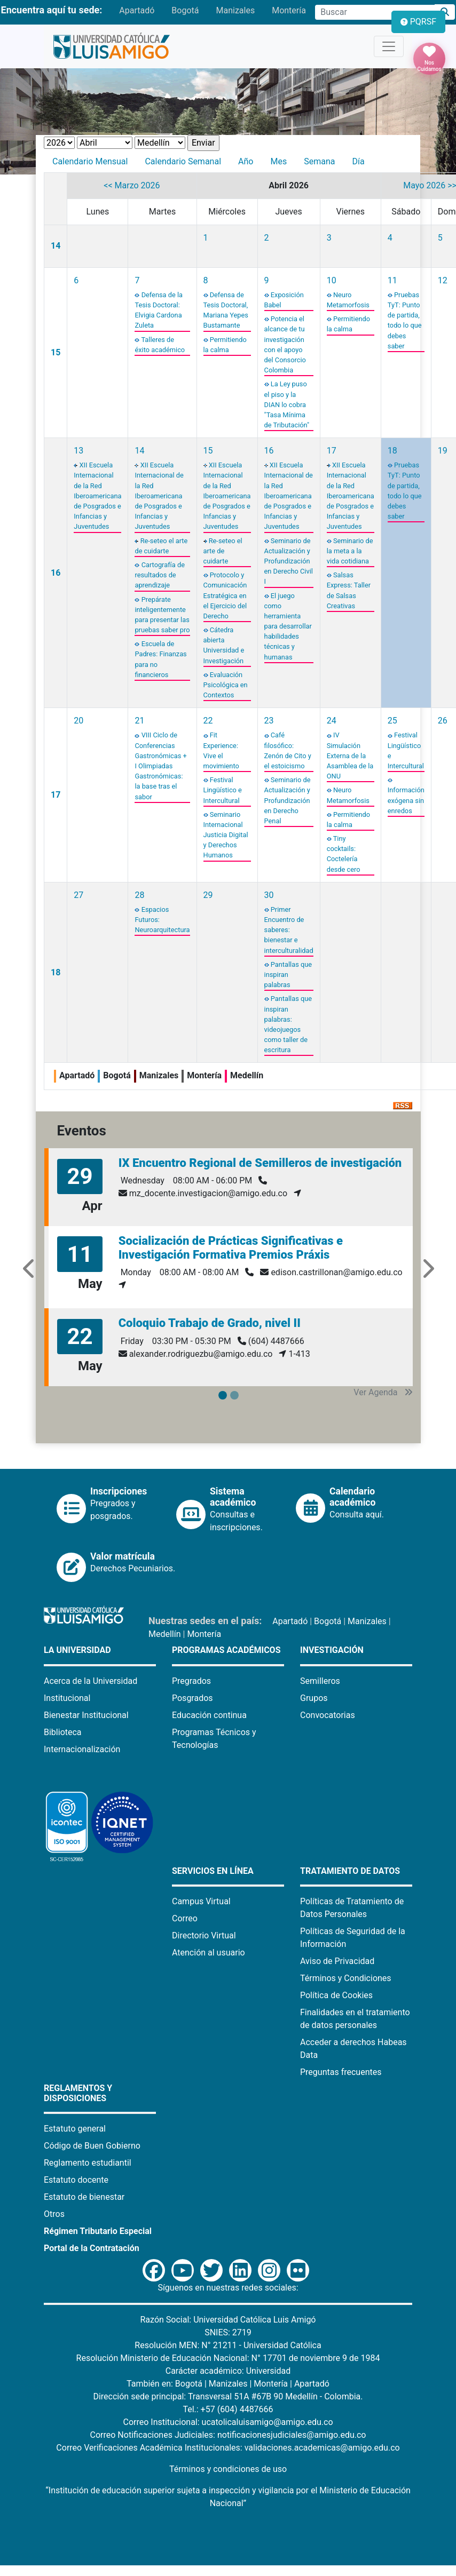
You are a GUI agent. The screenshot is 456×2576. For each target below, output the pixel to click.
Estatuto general (75, 2129)
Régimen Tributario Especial (98, 2231)
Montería (289, 10)
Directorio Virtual (204, 1935)
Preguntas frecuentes (340, 2072)
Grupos (314, 1698)
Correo (185, 1918)
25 (392, 720)
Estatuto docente (76, 2180)
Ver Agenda (382, 1392)
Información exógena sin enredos (406, 800)
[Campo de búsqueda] (375, 12)
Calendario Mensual (90, 161)
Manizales (235, 10)
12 (442, 280)
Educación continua (209, 1715)
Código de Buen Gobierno (92, 2146)
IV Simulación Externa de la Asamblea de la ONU (350, 755)
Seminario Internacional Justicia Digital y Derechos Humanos (225, 835)
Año (245, 161)
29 (208, 895)
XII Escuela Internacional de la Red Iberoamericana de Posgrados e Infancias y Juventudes (97, 495)
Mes (278, 161)
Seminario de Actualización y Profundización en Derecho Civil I (288, 561)
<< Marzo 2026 (132, 185)
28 (139, 895)
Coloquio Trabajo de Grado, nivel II (210, 1323)
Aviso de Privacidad (337, 1961)
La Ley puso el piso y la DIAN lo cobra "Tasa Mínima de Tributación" (287, 404)
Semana (319, 161)
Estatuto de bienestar (84, 2197)
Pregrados (191, 1681)
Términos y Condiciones (345, 1978)
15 (55, 352)
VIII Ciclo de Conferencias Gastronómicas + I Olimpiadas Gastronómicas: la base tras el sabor (160, 765)
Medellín (164, 1634)
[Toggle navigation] (389, 46)
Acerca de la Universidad (90, 1681)
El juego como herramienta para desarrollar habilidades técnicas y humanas (288, 626)
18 (392, 451)
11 (392, 280)
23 (269, 720)
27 (78, 895)
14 (55, 246)
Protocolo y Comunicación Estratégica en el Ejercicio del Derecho (225, 595)
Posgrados (192, 1698)
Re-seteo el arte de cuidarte (222, 551)
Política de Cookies (336, 1995)
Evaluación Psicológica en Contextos (225, 685)
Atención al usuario (208, 1952)
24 (331, 720)
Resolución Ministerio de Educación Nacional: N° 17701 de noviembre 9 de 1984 (228, 2358)
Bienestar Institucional (86, 1715)
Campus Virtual (201, 1901)
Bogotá (185, 10)
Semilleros (320, 1681)
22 (208, 720)
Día (358, 161)
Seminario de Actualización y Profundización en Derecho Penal (287, 800)
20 (78, 720)
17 (331, 451)
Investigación (332, 1650)
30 (269, 895)
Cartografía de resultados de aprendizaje (159, 575)
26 (442, 720)
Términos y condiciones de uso (228, 2469)
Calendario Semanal (183, 161)
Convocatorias (327, 1715)
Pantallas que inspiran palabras (288, 974)
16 (55, 573)
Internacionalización (82, 1749)
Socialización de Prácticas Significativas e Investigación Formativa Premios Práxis (231, 1247)
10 (331, 280)
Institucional (67, 1698)
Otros (54, 2214)
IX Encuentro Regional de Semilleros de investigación (260, 1163)
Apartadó (136, 10)
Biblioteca (63, 1732)
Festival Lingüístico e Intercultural (222, 790)
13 (78, 451)
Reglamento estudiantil (87, 2163)
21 (139, 720)
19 (442, 451)
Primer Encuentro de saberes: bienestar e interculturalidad (288, 930)
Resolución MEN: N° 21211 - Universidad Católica (228, 2345)
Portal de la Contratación (91, 2248)
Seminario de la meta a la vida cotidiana (350, 551)
